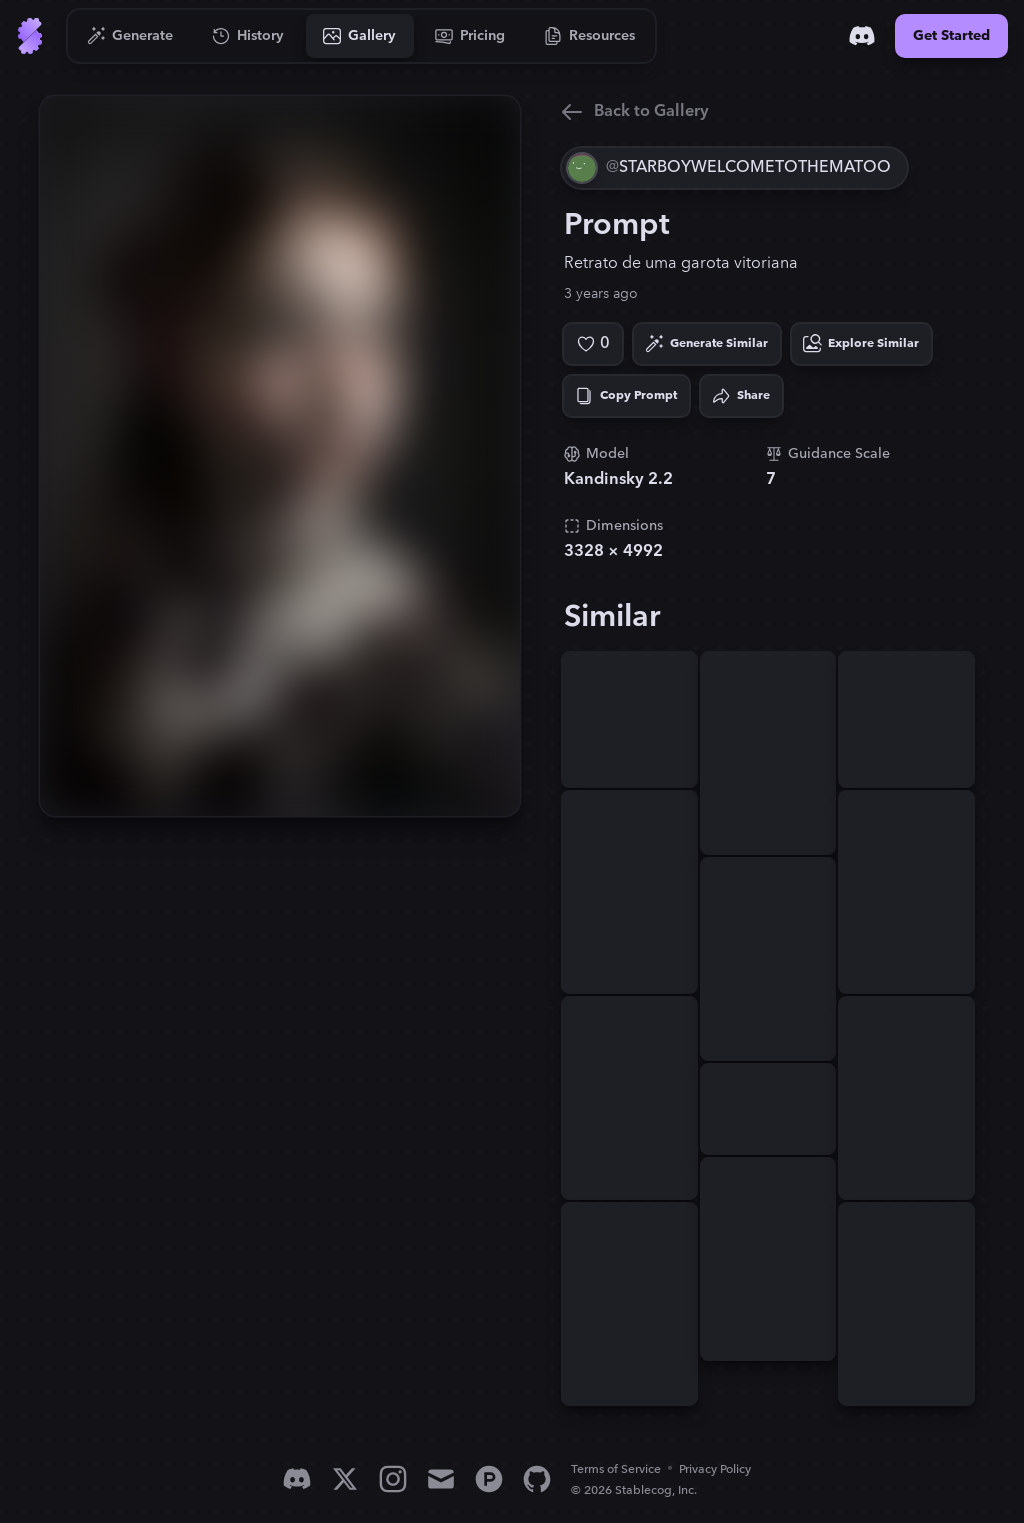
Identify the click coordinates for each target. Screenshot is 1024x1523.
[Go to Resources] (590, 36)
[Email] (441, 1479)
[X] (345, 1479)
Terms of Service (616, 1469)
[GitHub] (537, 1479)
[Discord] (862, 36)
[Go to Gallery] (360, 36)
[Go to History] (248, 36)
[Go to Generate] (130, 36)
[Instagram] (393, 1479)
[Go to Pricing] (470, 36)
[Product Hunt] (489, 1479)
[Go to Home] (30, 36)
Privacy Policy (715, 1469)
